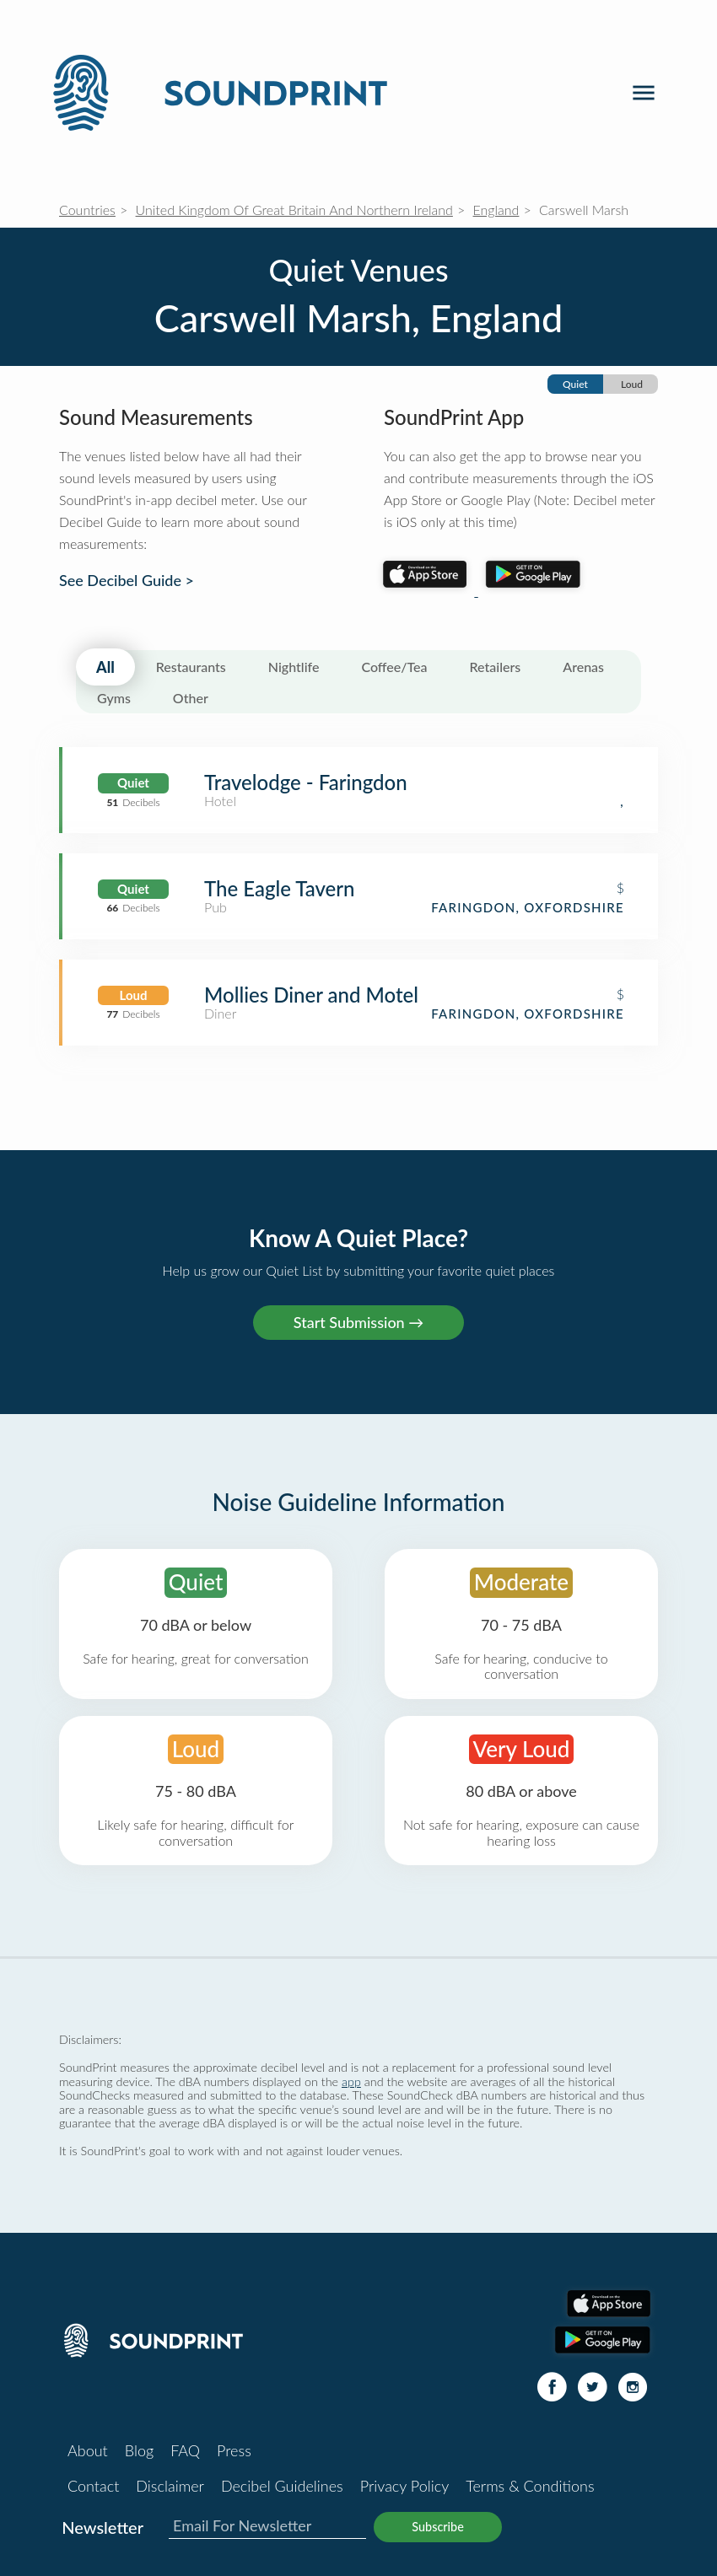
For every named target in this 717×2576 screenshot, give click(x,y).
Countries (87, 210)
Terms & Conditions (530, 2486)
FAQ (185, 2450)
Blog (139, 2450)
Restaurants (191, 667)
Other (190, 698)
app (351, 2081)
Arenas (583, 667)
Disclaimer (170, 2486)
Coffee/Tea (394, 667)
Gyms (114, 698)
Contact (93, 2486)
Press (234, 2450)
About (87, 2450)
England (496, 210)
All (105, 667)
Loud (632, 384)
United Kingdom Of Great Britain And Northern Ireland (294, 210)
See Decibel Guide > (126, 580)
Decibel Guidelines (282, 2486)
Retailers (495, 667)
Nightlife (294, 667)
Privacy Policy (405, 2486)
